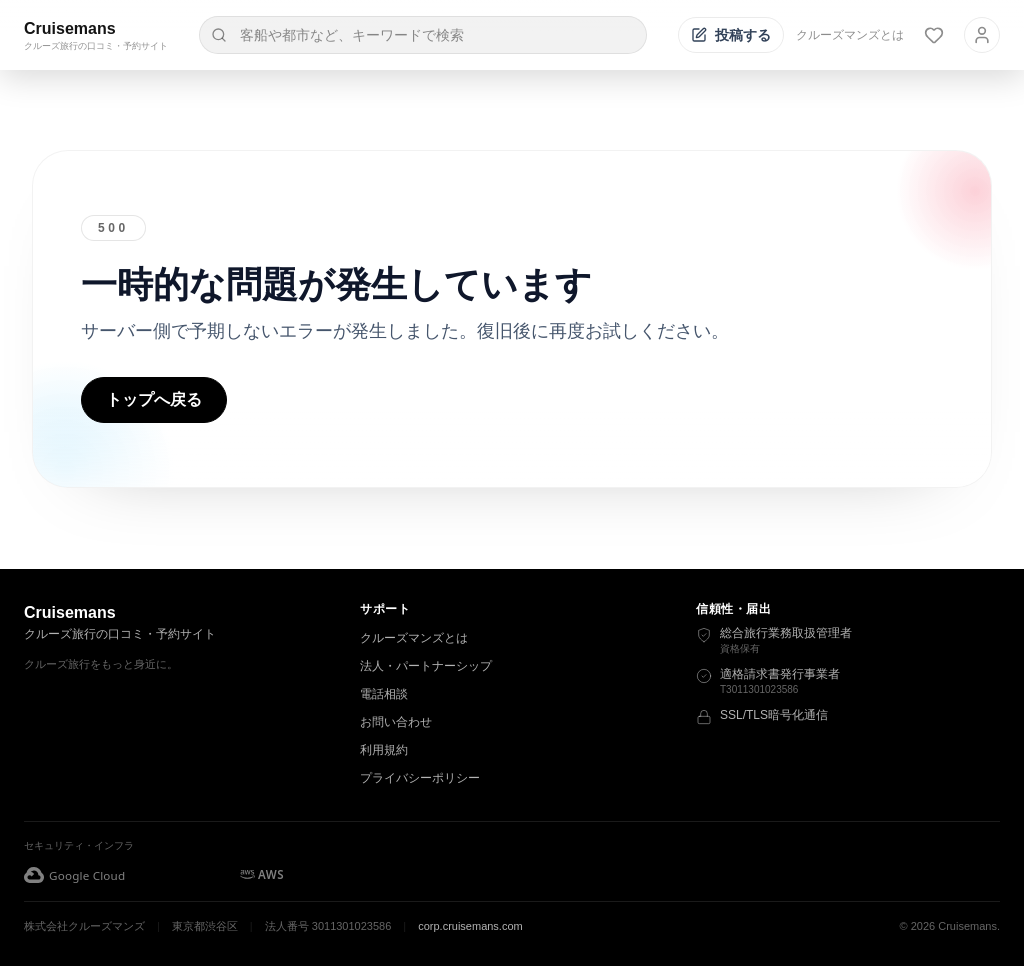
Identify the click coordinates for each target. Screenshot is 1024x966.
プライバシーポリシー (420, 778)
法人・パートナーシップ (426, 666)
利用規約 (384, 750)
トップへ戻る (154, 399)
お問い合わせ (396, 722)
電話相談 (384, 694)
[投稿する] (731, 35)
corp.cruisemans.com (470, 926)
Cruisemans (70, 28)
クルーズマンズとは (850, 35)
